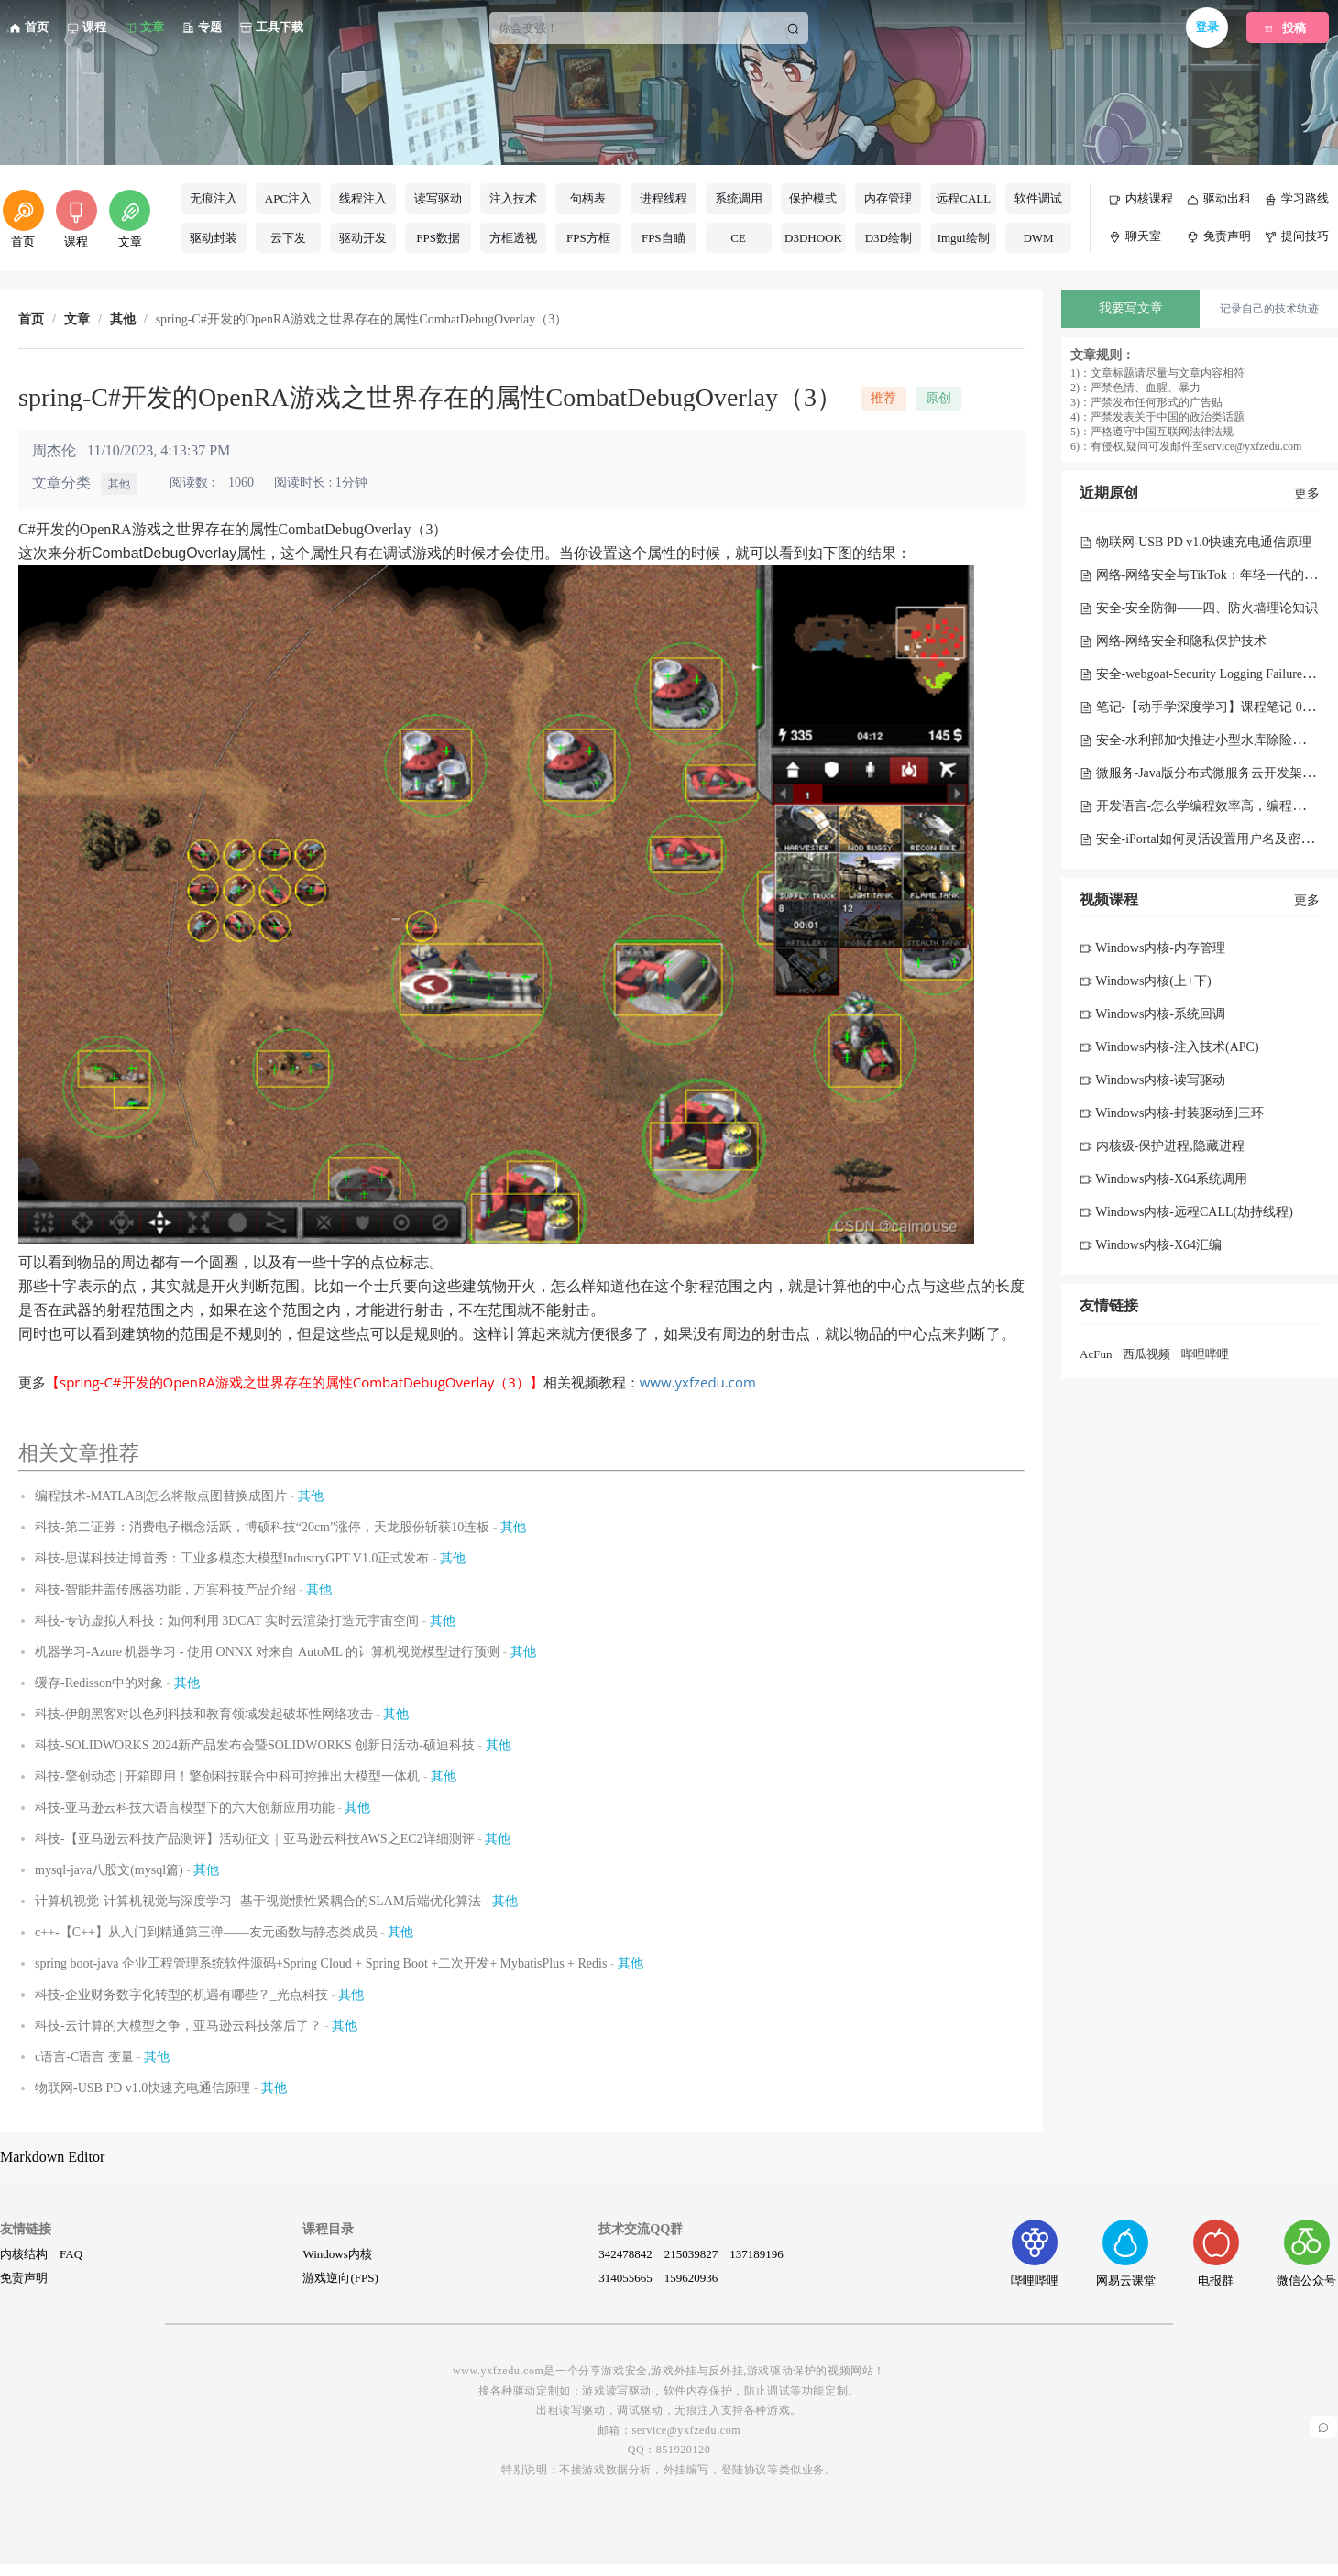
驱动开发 (363, 238)
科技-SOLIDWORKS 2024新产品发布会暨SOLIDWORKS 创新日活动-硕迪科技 (255, 1745)
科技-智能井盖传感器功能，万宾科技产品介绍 (165, 1589)
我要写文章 (1131, 308)
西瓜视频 (1146, 1354)
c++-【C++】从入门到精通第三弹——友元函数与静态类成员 (206, 1932)
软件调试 (1038, 198)
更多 (1307, 493)
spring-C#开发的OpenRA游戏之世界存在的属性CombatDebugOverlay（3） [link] (362, 319)
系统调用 (738, 198)
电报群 (1216, 2253)
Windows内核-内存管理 (1152, 948)
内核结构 (24, 2253)
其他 (119, 483)
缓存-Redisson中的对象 (99, 1683)
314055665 (625, 2277)
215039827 (691, 2253)
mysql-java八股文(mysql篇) (109, 1870)
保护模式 (813, 198)
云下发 (288, 238)
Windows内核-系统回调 (1152, 1014)
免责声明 (24, 2277)
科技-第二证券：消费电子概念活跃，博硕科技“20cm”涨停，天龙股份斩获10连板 (262, 1527)
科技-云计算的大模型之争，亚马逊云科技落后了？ (178, 2026)
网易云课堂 (1126, 2253)
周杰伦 (54, 450)
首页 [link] (31, 319)
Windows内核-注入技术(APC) (1169, 1047)
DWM (1038, 238)
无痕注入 (213, 198)
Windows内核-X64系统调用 (1163, 1179)
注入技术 (513, 198)
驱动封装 (213, 238)
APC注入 (288, 198)
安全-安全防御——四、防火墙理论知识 (1199, 608)
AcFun (1096, 1354)
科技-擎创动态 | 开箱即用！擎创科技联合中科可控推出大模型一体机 (227, 1776)
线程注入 (363, 198)
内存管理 (888, 198)
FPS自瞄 (663, 238)
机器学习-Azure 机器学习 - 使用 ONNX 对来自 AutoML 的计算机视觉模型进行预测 (267, 1652)
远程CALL (963, 198)
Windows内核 (336, 2253)
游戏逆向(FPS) (340, 2277)
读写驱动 (438, 198)
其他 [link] (123, 319)
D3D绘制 (888, 238)
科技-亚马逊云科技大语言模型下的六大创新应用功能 (184, 1807)
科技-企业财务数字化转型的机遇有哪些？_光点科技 (181, 1994)
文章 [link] (77, 319)
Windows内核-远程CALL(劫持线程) (1186, 1212)
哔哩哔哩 (1205, 1354)
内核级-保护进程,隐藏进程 (1162, 1146)
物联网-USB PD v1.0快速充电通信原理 (142, 2088)
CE (738, 238)
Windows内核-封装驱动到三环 (1172, 1113)
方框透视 (513, 238)
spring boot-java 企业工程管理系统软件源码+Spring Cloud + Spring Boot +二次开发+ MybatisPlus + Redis (321, 1963)
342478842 (625, 2253)
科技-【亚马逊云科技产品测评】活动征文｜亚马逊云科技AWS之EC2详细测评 (255, 1839)
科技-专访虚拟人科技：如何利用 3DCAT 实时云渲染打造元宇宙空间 (227, 1621)
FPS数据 (438, 238)
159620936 (691, 2277)
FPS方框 (588, 238)
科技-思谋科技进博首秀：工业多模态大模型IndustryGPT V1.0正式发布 (232, 1558)
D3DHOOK (813, 238)
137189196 (756, 2253)
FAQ (71, 2253)
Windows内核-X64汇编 (1151, 1245)
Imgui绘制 (964, 238)
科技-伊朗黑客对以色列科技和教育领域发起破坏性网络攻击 (204, 1714)
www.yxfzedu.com (698, 1382)
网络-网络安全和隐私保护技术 (1173, 641)
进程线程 (663, 198)
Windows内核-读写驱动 (1152, 1080)
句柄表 (588, 198)
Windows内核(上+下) (1146, 981)
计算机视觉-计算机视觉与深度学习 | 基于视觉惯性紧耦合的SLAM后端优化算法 (258, 1901)
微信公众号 (1306, 2253)
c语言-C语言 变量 (84, 2057)
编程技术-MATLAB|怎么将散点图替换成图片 (161, 1496)
